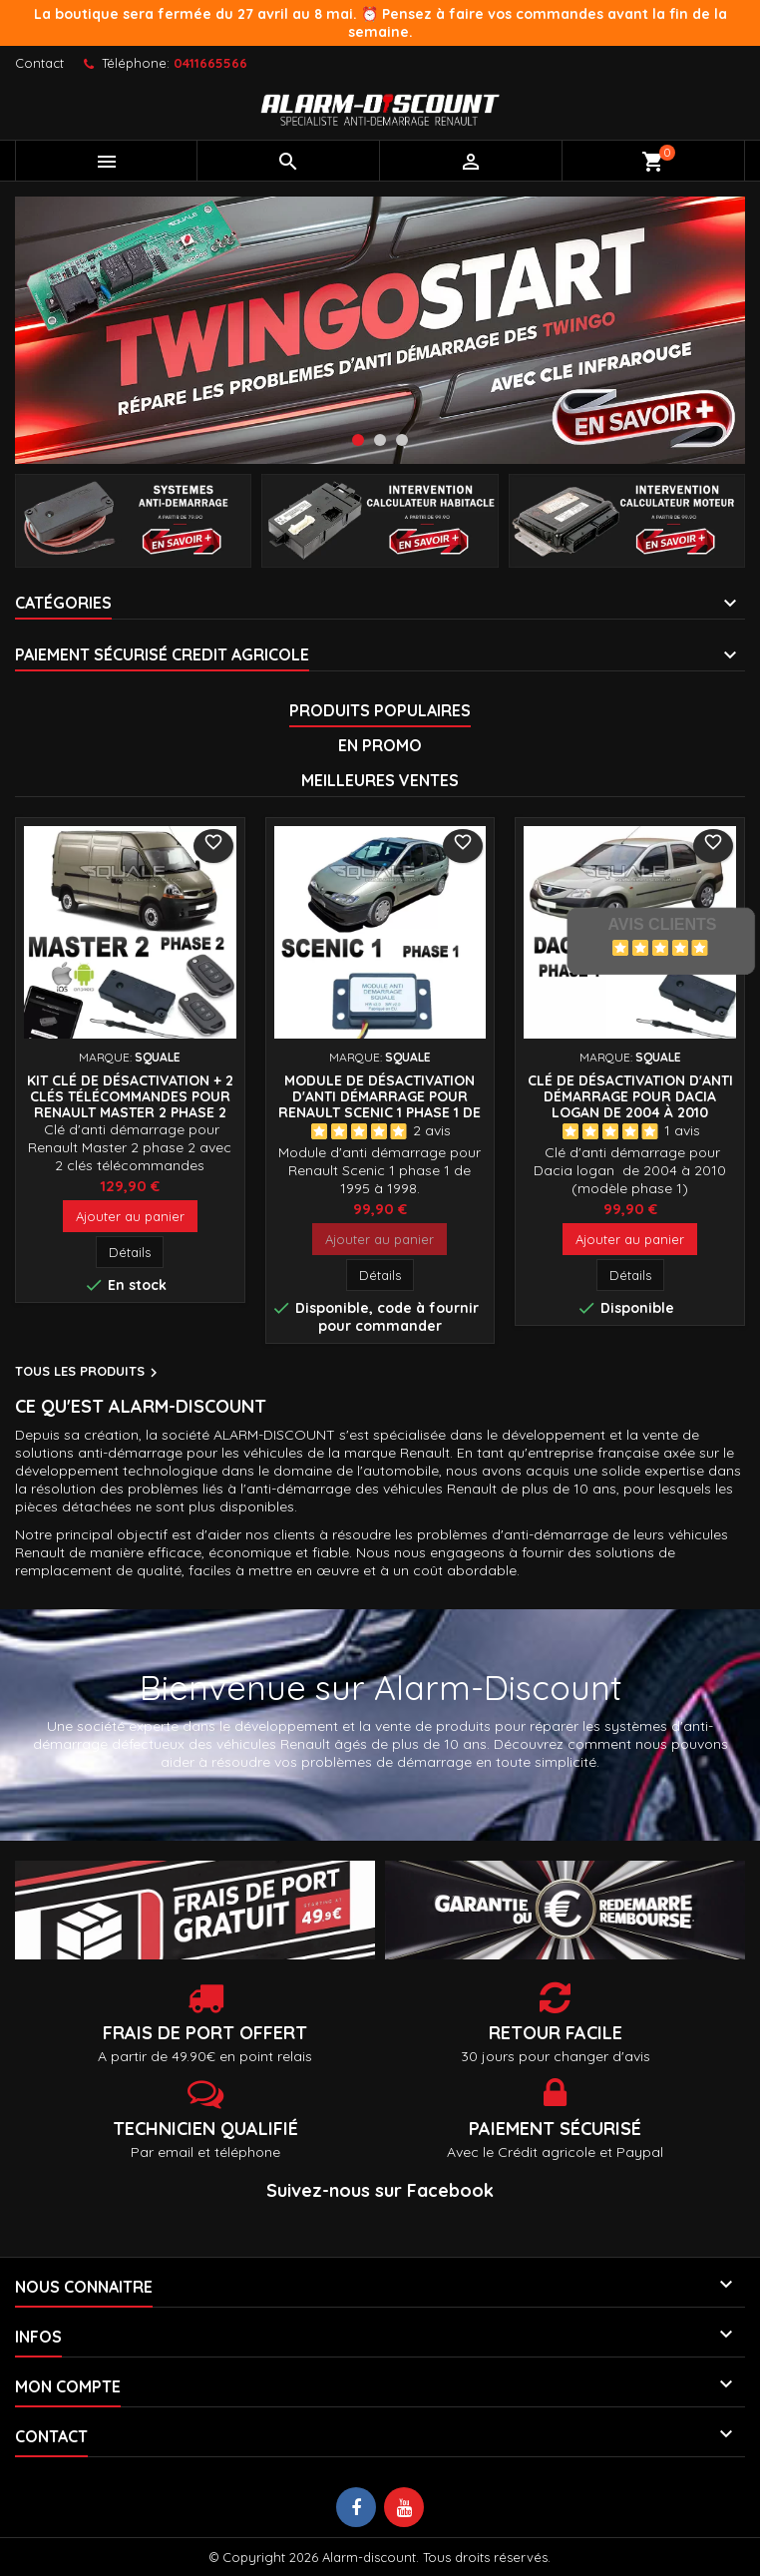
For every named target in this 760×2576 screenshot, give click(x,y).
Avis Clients (661, 924)
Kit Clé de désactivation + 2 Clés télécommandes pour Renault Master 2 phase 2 (130, 1096)
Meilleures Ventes (380, 780)
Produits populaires (380, 710)
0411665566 (210, 63)
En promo (380, 745)
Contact (39, 63)
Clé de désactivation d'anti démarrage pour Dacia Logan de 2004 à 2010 (630, 1096)
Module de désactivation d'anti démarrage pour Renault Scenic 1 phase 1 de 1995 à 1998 (379, 1104)
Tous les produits (89, 1373)
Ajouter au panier (130, 1216)
